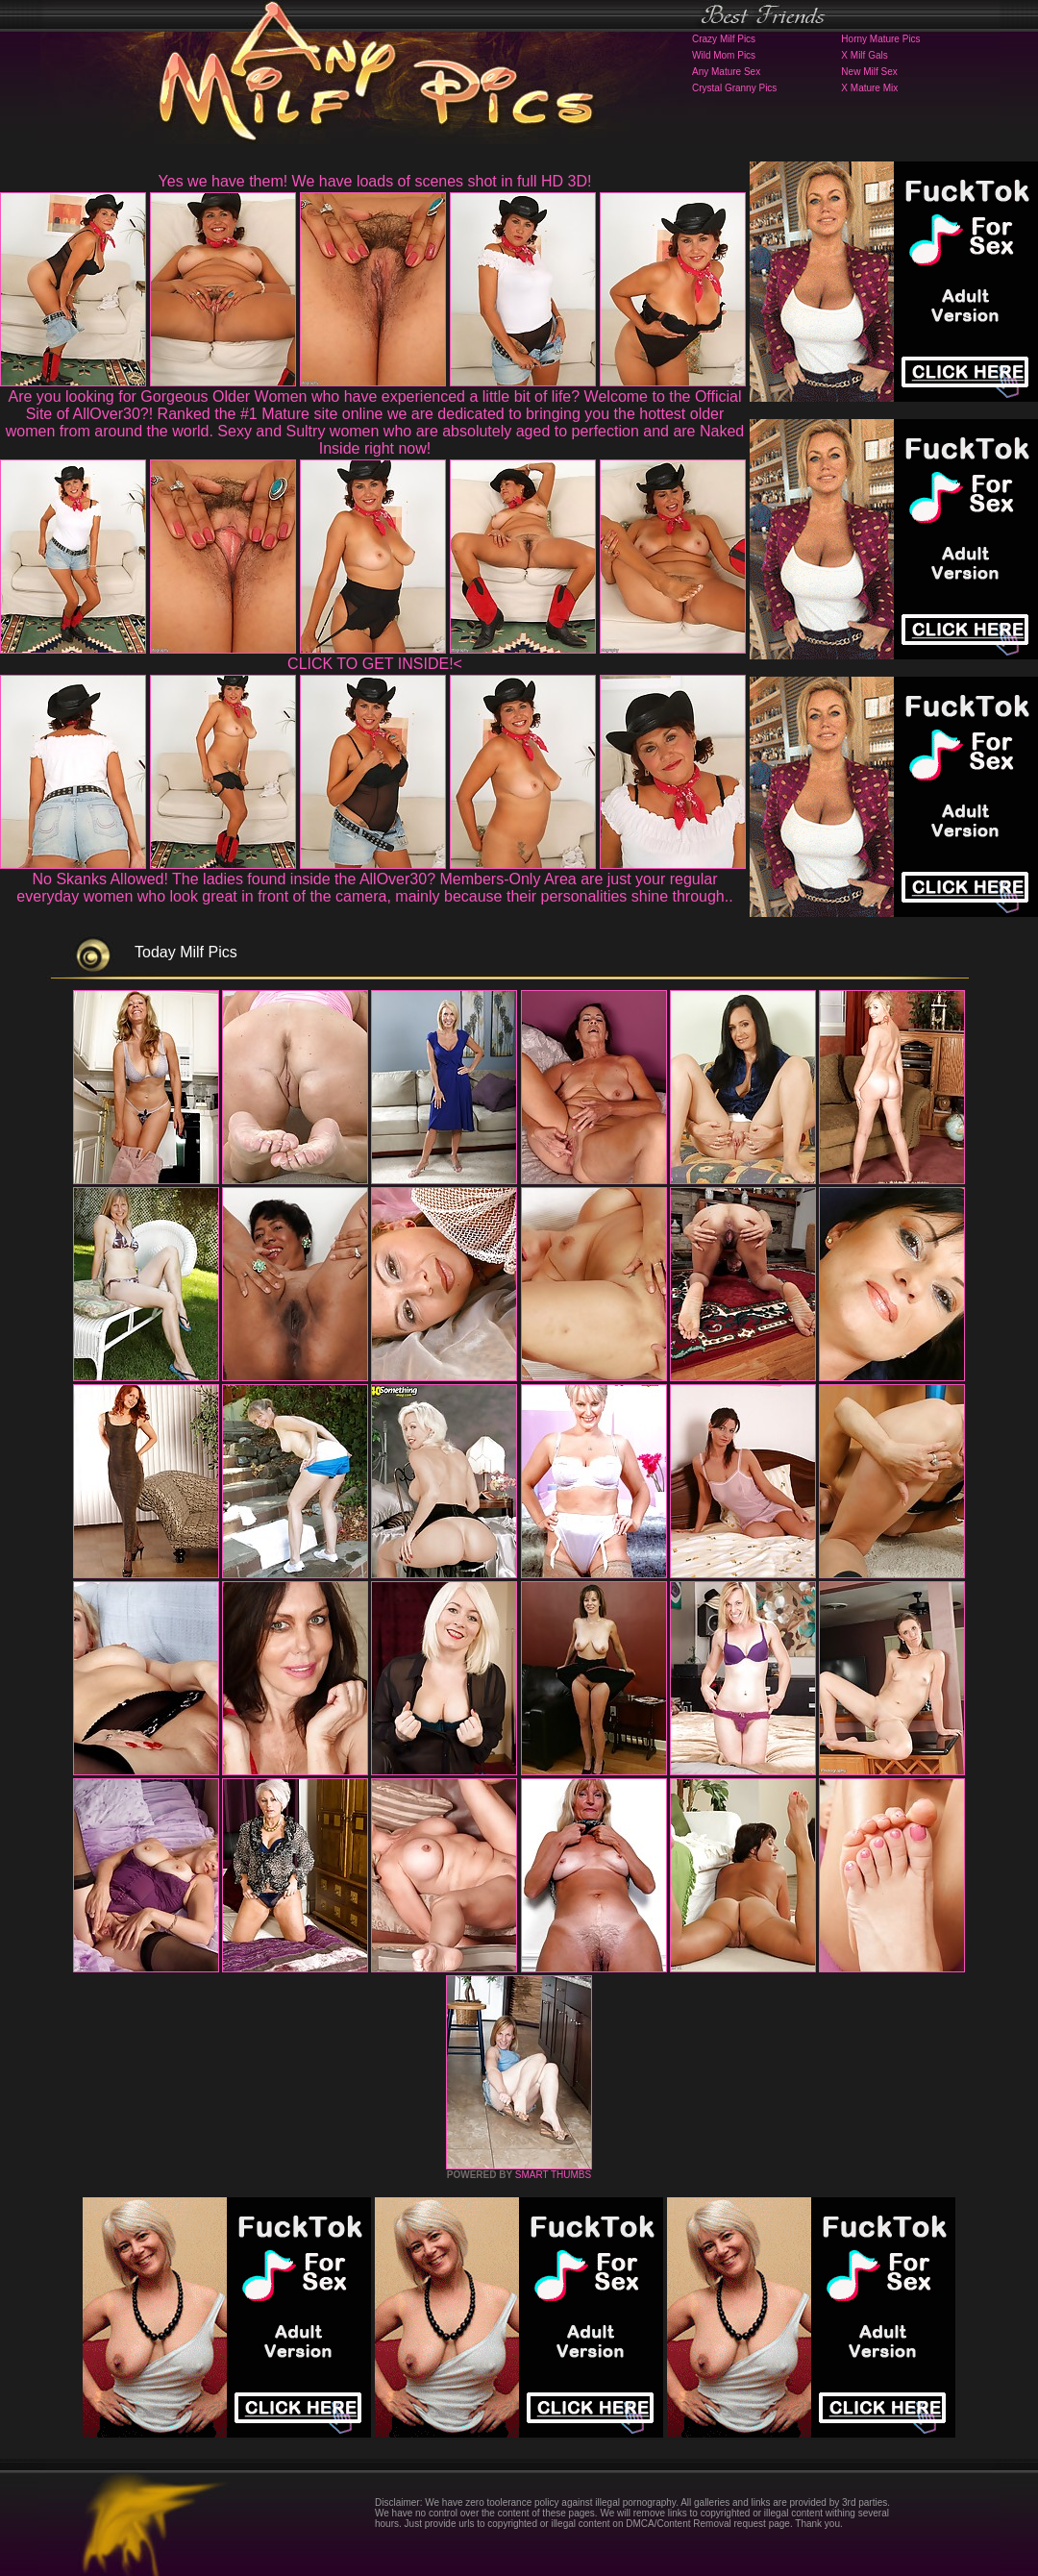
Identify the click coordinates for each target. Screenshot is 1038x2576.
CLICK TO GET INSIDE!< (374, 664)
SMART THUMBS (553, 2174)
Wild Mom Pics (723, 55)
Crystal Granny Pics (734, 88)
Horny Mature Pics (880, 39)
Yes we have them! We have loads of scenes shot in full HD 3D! (375, 181)
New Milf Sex (869, 71)
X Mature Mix (869, 88)
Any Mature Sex (726, 71)
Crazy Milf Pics (723, 39)
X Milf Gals (864, 55)
